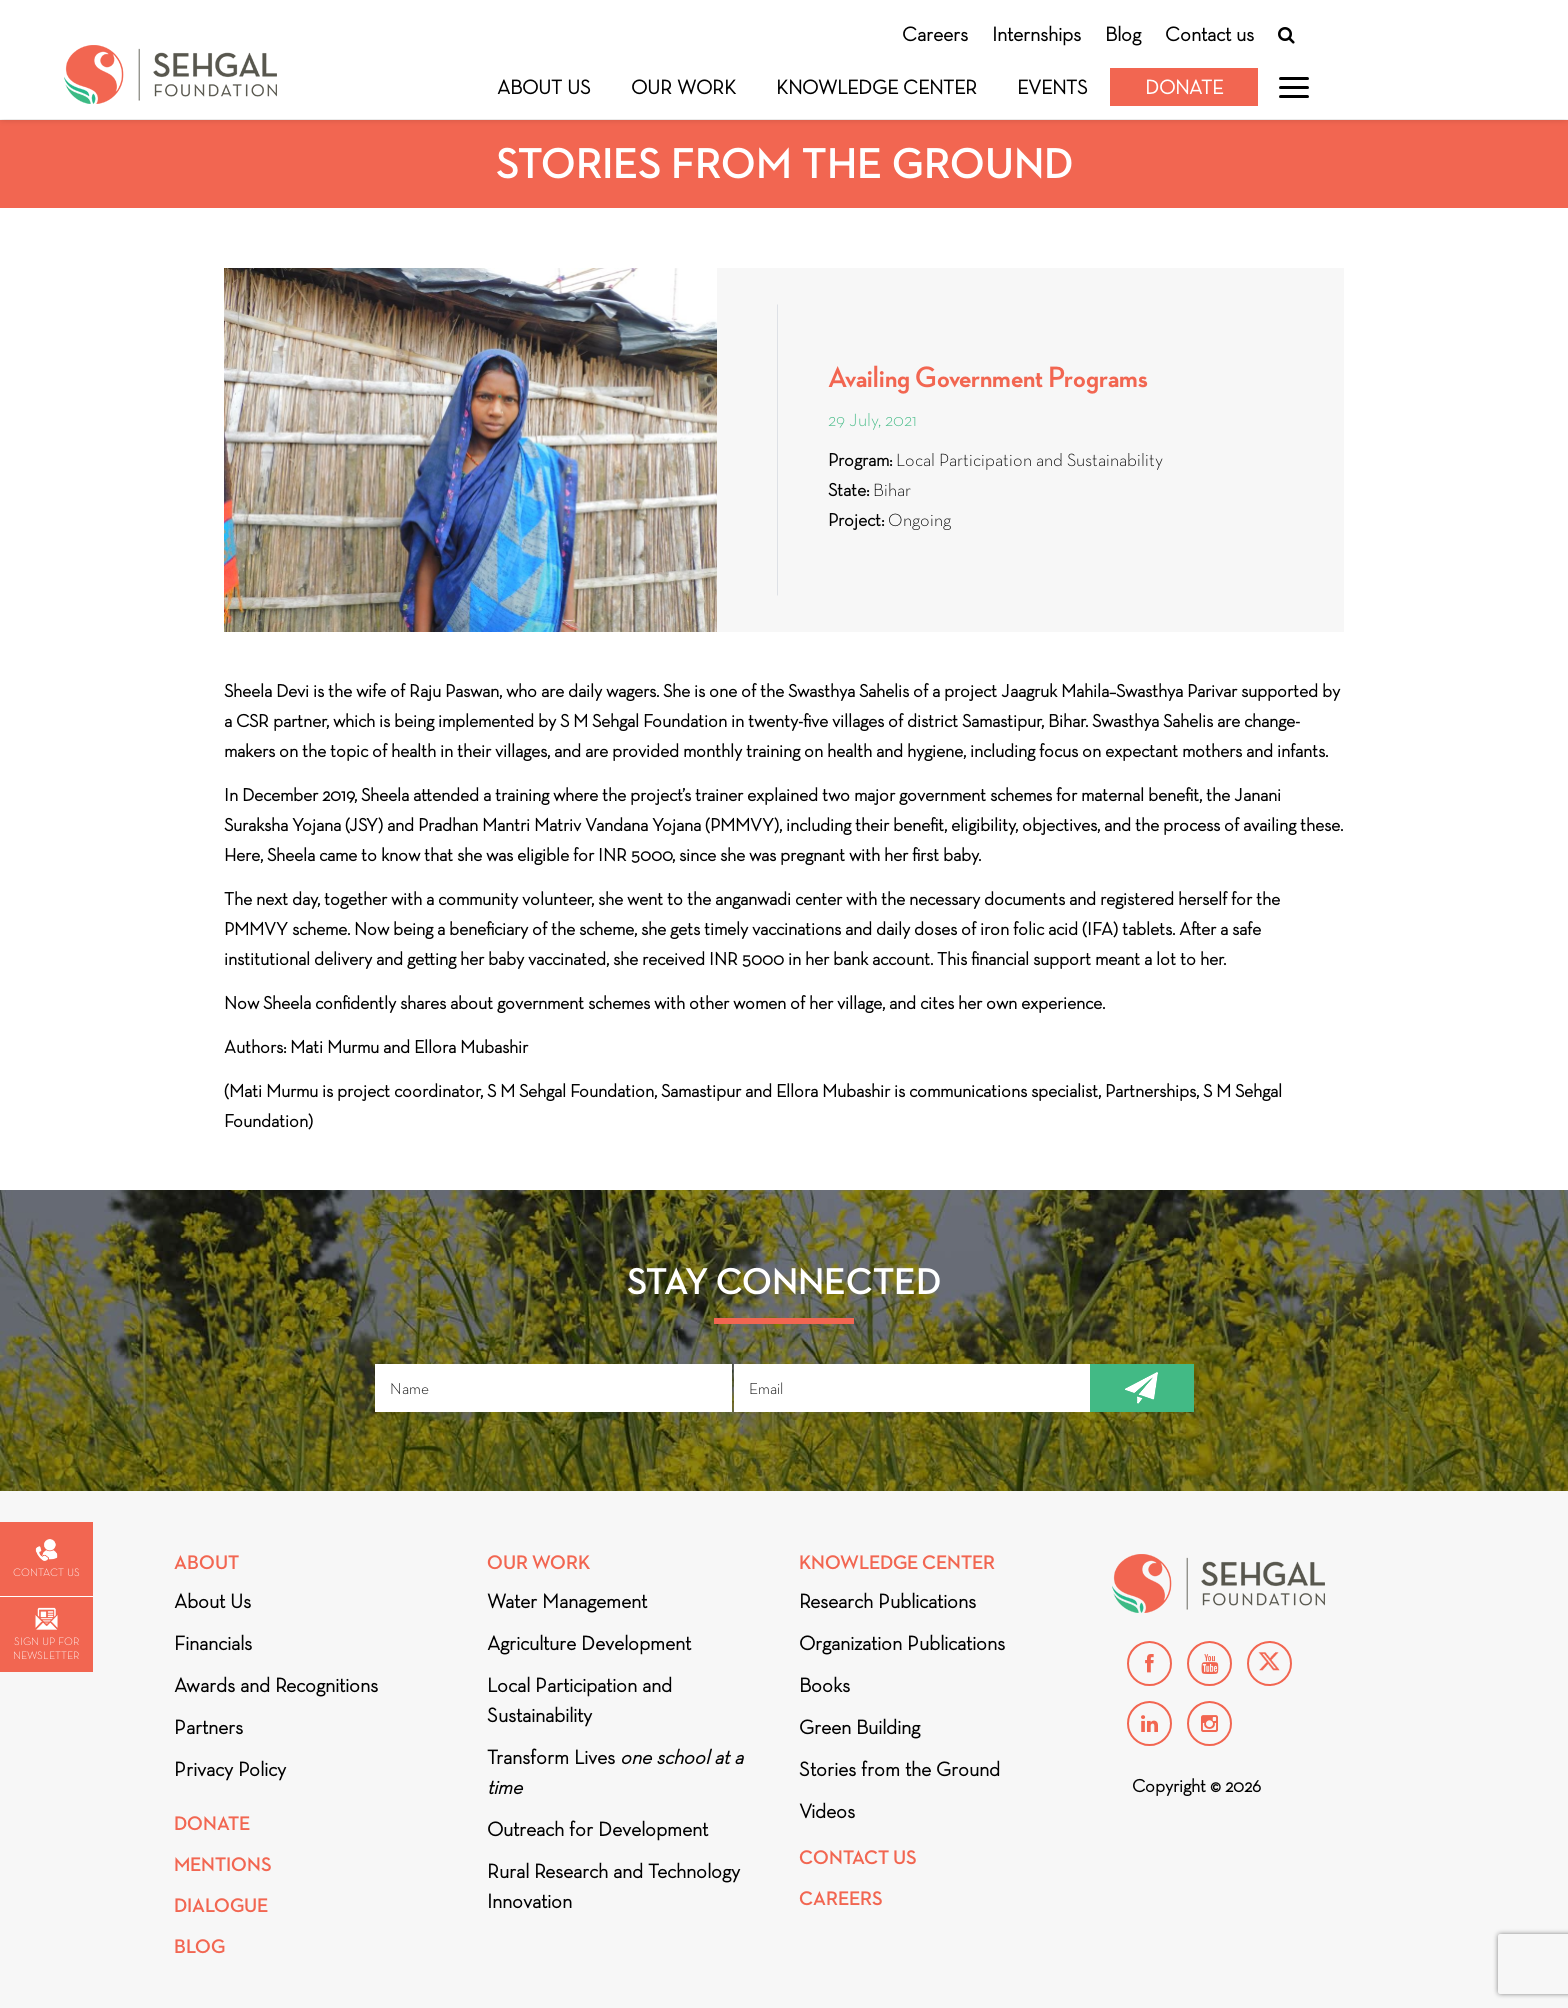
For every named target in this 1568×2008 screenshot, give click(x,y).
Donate (1184, 87)
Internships (1036, 34)
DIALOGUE (221, 1905)
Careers (935, 34)
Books (824, 1685)
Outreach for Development (597, 1829)
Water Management (567, 1601)
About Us (544, 87)
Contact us (1209, 34)
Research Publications (887, 1601)
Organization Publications (902, 1643)
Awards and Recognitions (276, 1685)
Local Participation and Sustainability (579, 1700)
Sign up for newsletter (46, 1634)
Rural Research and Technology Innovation (613, 1886)
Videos (827, 1811)
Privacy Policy (230, 1769)
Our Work (683, 87)
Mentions (223, 1864)
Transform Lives (615, 1772)
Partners (208, 1727)
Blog (1123, 34)
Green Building (859, 1727)
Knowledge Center (876, 87)
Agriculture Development (589, 1643)
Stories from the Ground (899, 1769)
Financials (213, 1643)
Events (1052, 87)
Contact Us (858, 1857)
